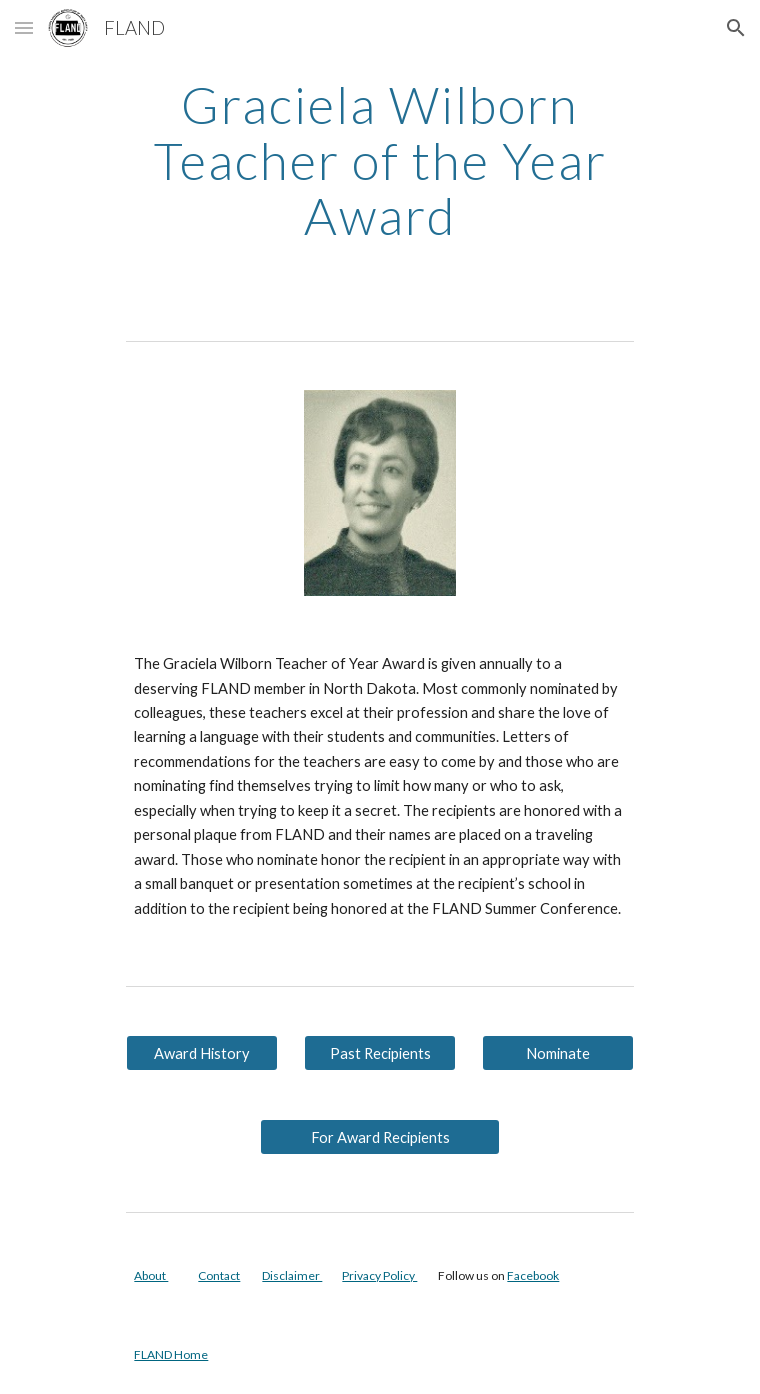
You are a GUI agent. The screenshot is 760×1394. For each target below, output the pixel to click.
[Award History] (201, 1053)
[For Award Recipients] (380, 1137)
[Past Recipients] (379, 1053)
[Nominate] (557, 1053)
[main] (379, 160)
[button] (24, 27)
